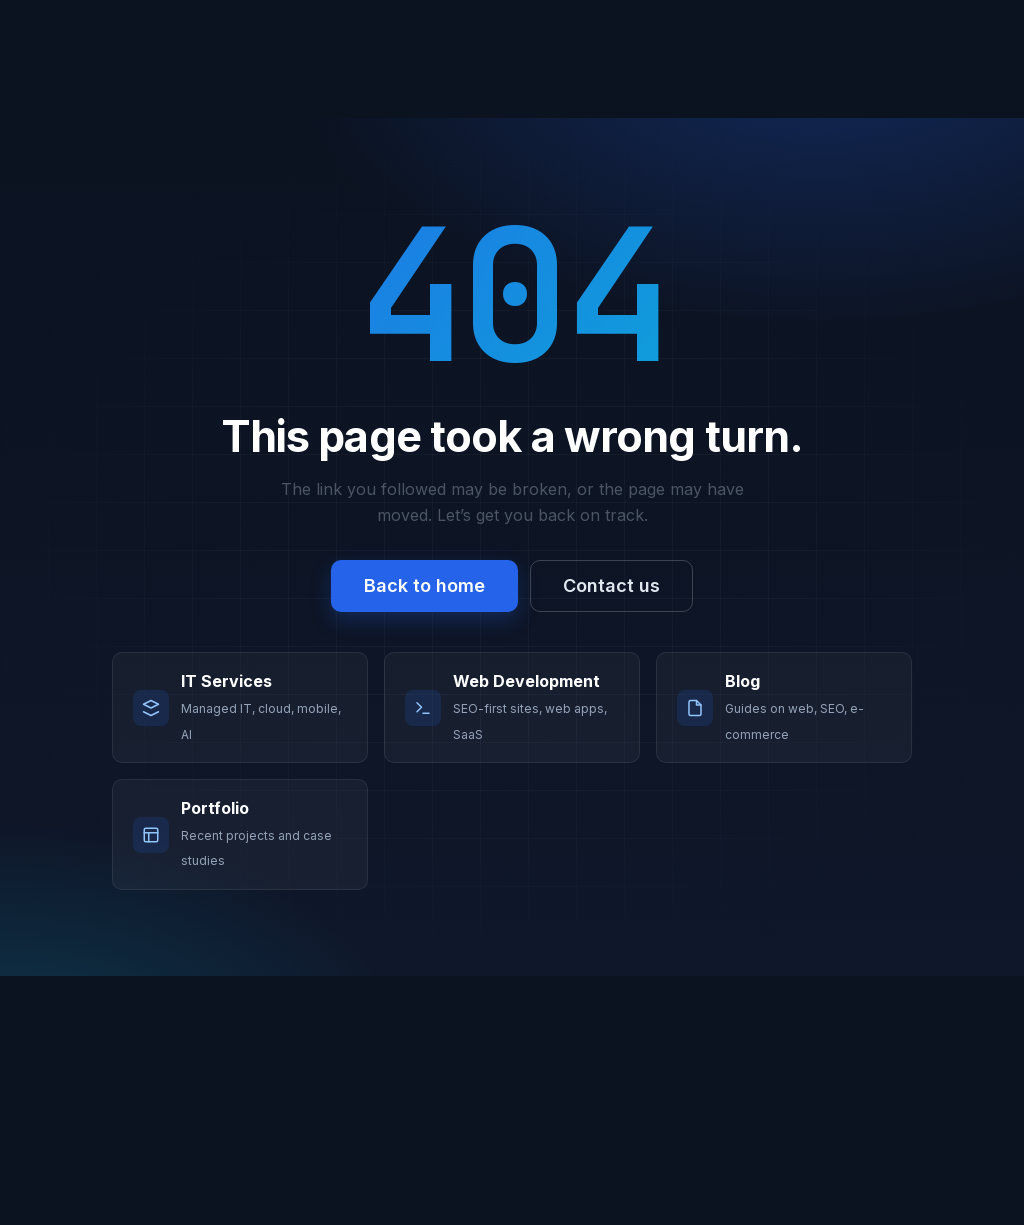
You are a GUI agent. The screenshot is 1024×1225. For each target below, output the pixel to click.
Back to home (424, 585)
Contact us (611, 585)
